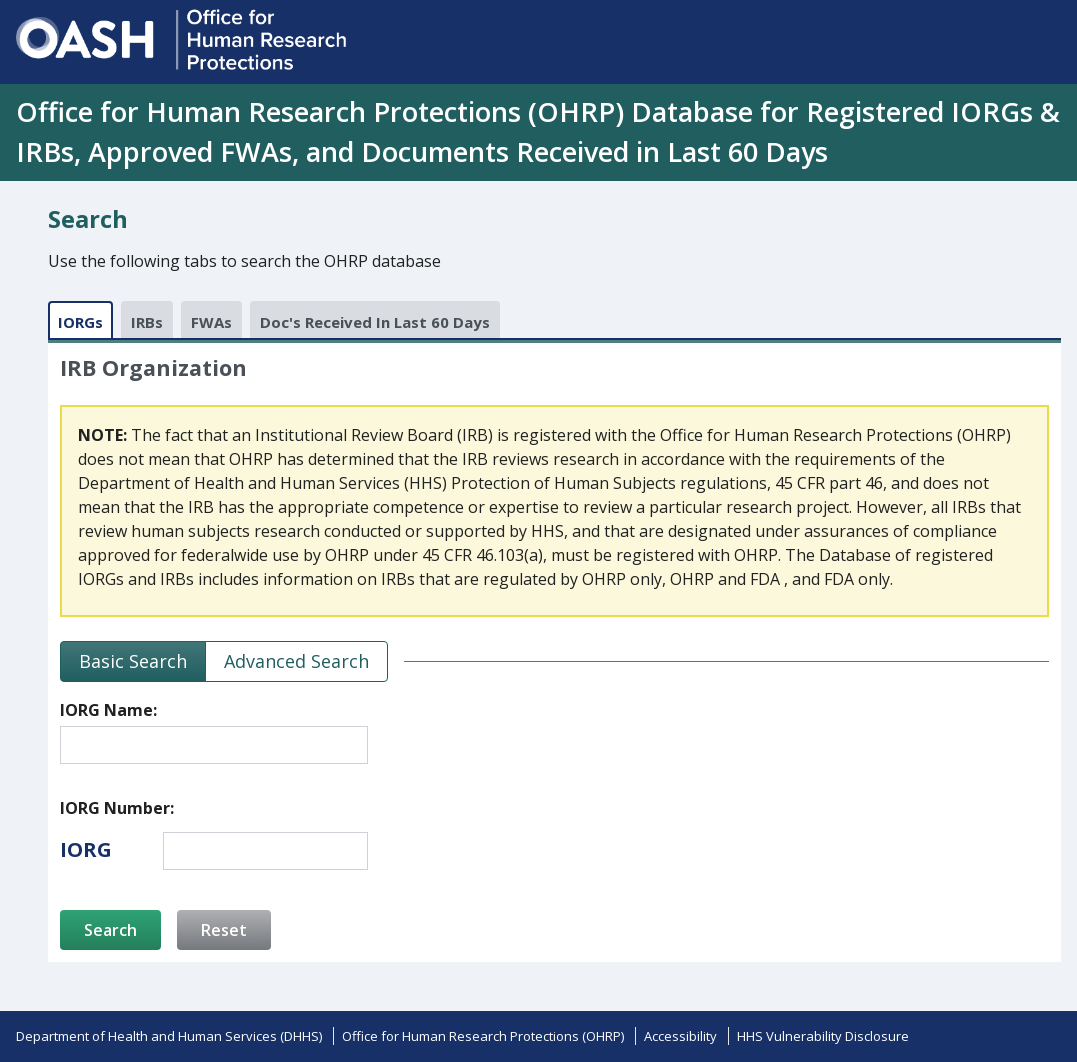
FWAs (211, 322)
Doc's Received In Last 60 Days (375, 322)
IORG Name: (108, 710)
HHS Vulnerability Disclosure (823, 1036)
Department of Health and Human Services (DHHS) (169, 1036)
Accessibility (680, 1036)
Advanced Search (296, 661)
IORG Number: (117, 808)
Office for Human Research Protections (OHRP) (483, 1036)
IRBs (147, 322)
